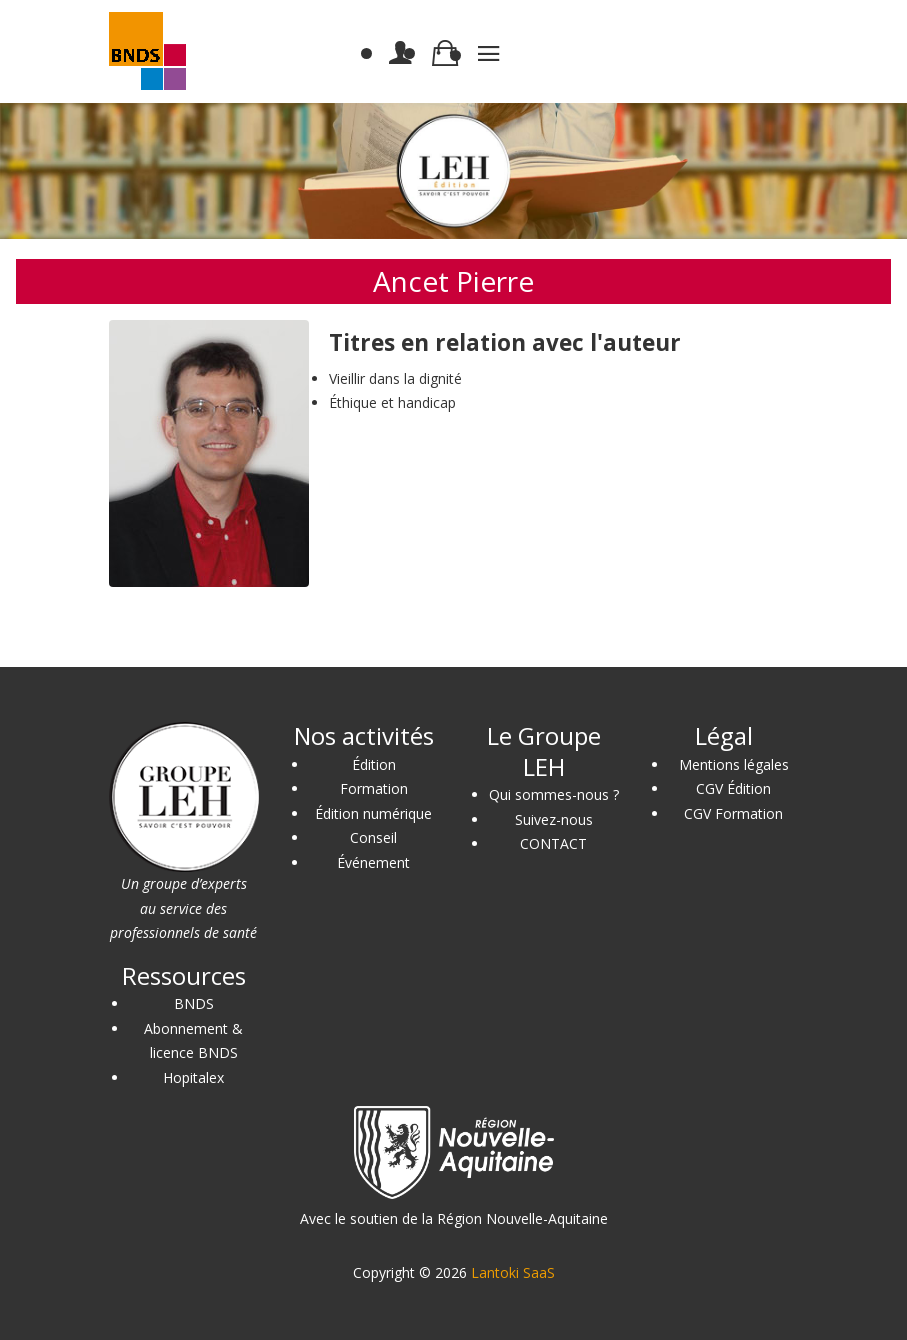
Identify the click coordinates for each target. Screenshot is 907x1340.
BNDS (194, 1003)
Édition (374, 764)
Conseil (373, 837)
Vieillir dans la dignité (395, 378)
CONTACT (553, 843)
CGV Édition (733, 788)
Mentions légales (734, 764)
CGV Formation (733, 813)
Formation (374, 788)
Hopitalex (193, 1077)
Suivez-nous (554, 819)
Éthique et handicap (392, 402)
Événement (373, 862)
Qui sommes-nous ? (554, 794)
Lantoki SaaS (513, 1272)
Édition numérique (373, 813)
